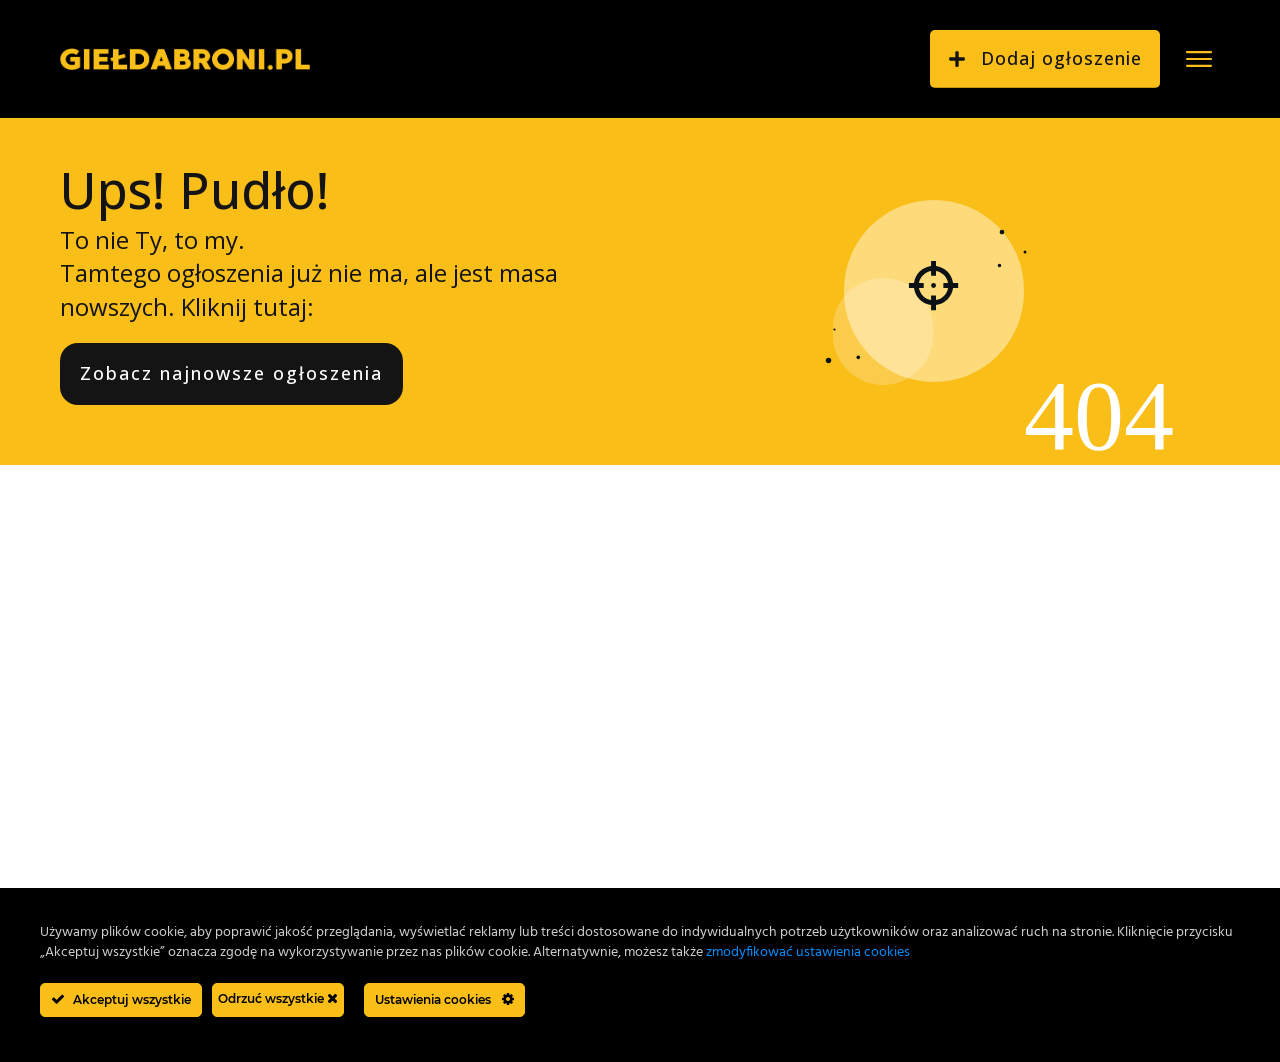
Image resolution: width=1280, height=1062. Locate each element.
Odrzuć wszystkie (278, 998)
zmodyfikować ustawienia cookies (808, 952)
